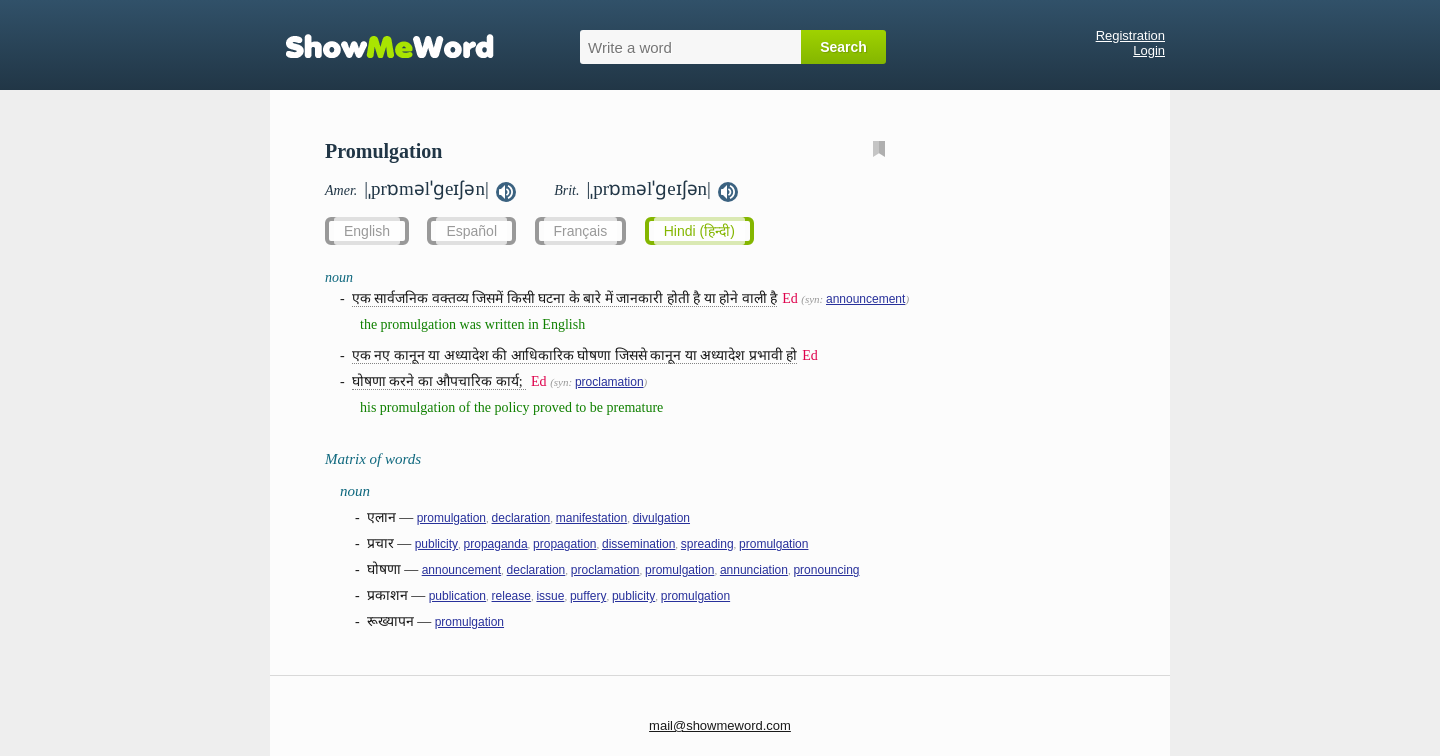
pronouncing (826, 570)
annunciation (754, 570)
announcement (865, 299)
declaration (521, 518)
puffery (588, 596)
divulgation (661, 518)
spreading (707, 544)
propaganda (496, 544)
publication (457, 596)
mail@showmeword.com (720, 725)
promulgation (451, 518)
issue (550, 596)
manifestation (591, 518)
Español (471, 231)
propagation (564, 544)
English (367, 231)
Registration (1130, 35)
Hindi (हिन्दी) (699, 231)
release (511, 596)
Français (581, 231)
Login (1149, 50)
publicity (436, 544)
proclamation (609, 382)
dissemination (638, 544)
